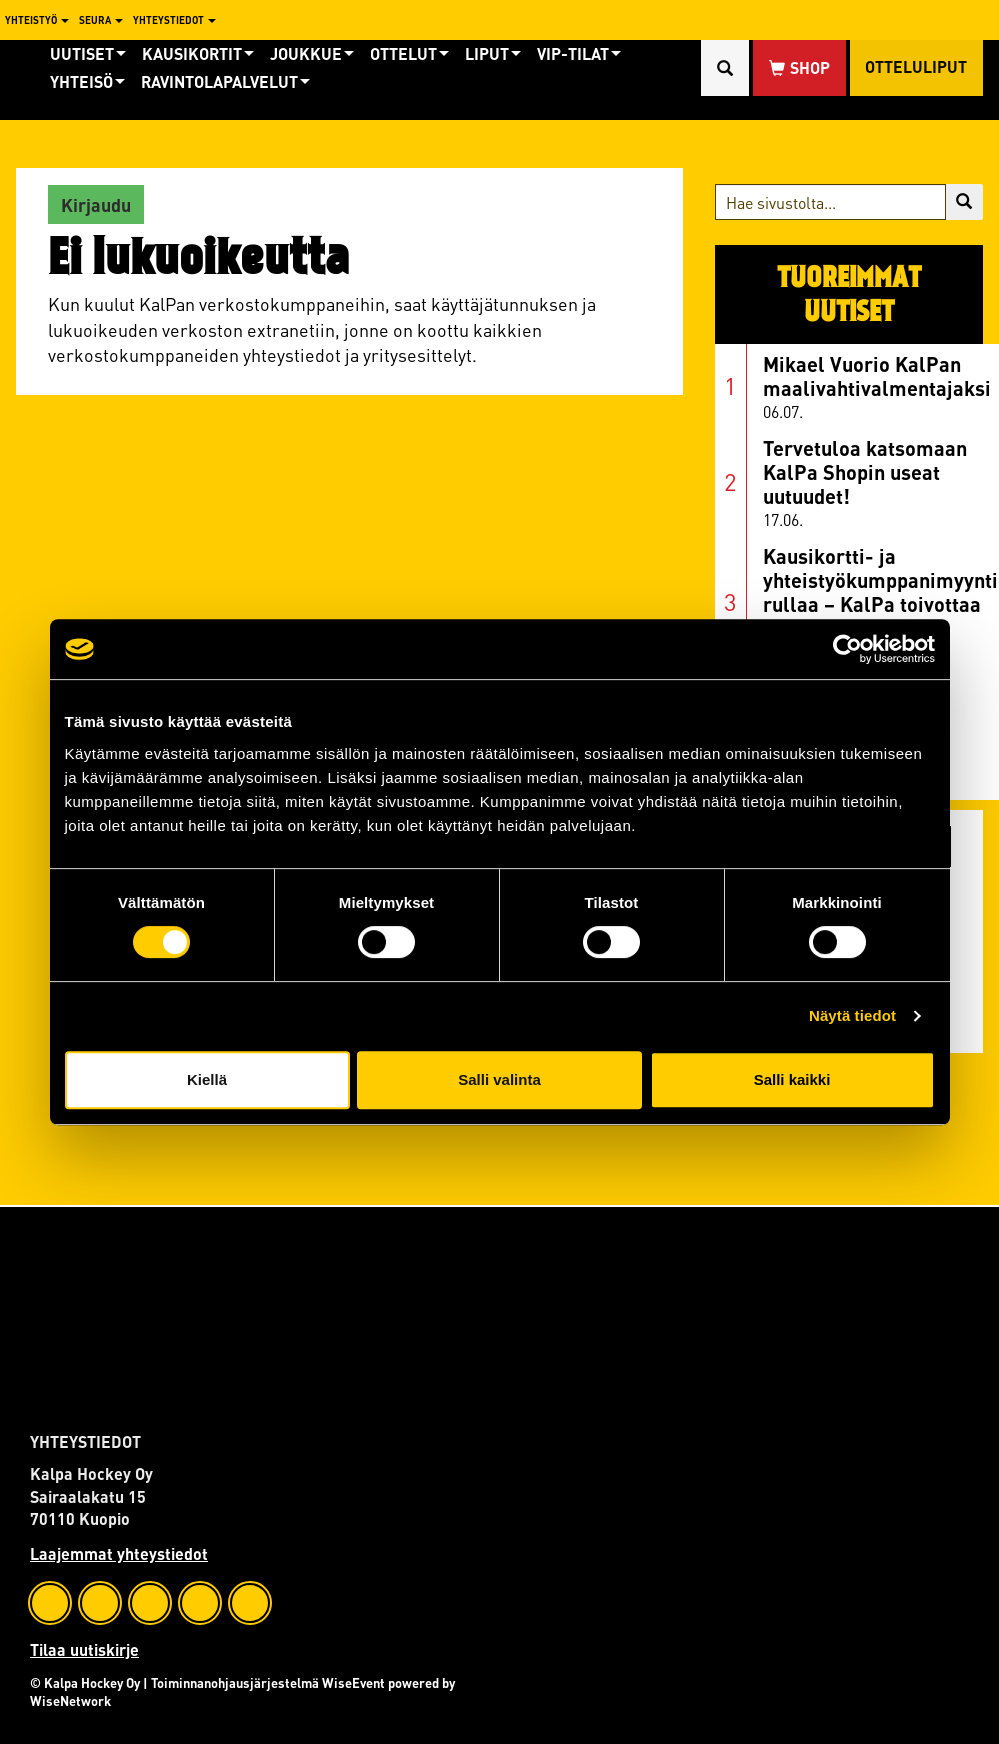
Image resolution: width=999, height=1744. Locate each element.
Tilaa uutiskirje (84, 1649)
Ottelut (409, 53)
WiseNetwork (70, 1700)
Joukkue (312, 53)
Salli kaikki (792, 1079)
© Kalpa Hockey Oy (85, 1682)
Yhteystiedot (174, 20)
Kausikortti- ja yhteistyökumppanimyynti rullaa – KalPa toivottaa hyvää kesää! (880, 591)
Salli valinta (499, 1079)
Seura (101, 20)
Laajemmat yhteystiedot (119, 1553)
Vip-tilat (579, 53)
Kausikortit (198, 53)
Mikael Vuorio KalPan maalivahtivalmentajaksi (877, 375)
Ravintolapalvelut (225, 81)
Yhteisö (87, 81)
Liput (493, 53)
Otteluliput (916, 67)
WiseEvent (353, 1682)
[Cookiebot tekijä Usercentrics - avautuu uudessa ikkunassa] (847, 649)
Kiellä (207, 1079)
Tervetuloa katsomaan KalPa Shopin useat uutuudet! (865, 471)
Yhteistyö (37, 20)
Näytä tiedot (852, 1015)
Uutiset (88, 53)
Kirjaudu (96, 204)
